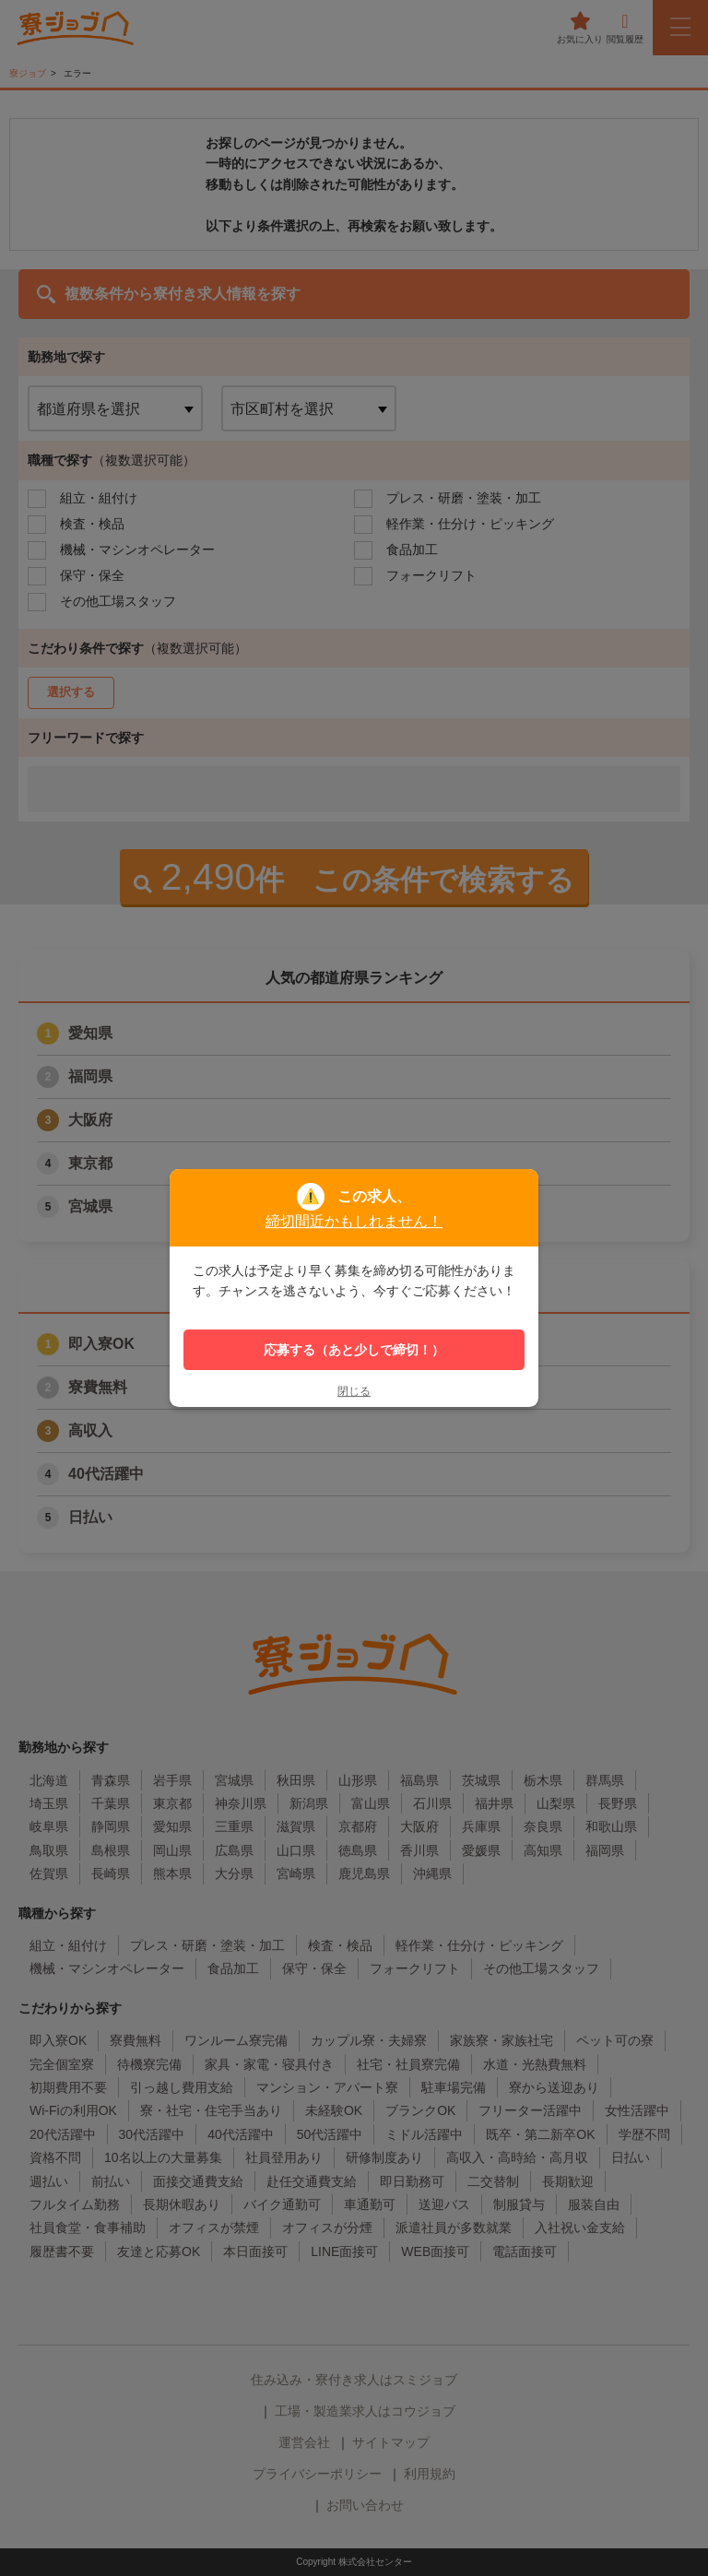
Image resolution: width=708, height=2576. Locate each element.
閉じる (354, 1391)
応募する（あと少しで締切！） (354, 1349)
